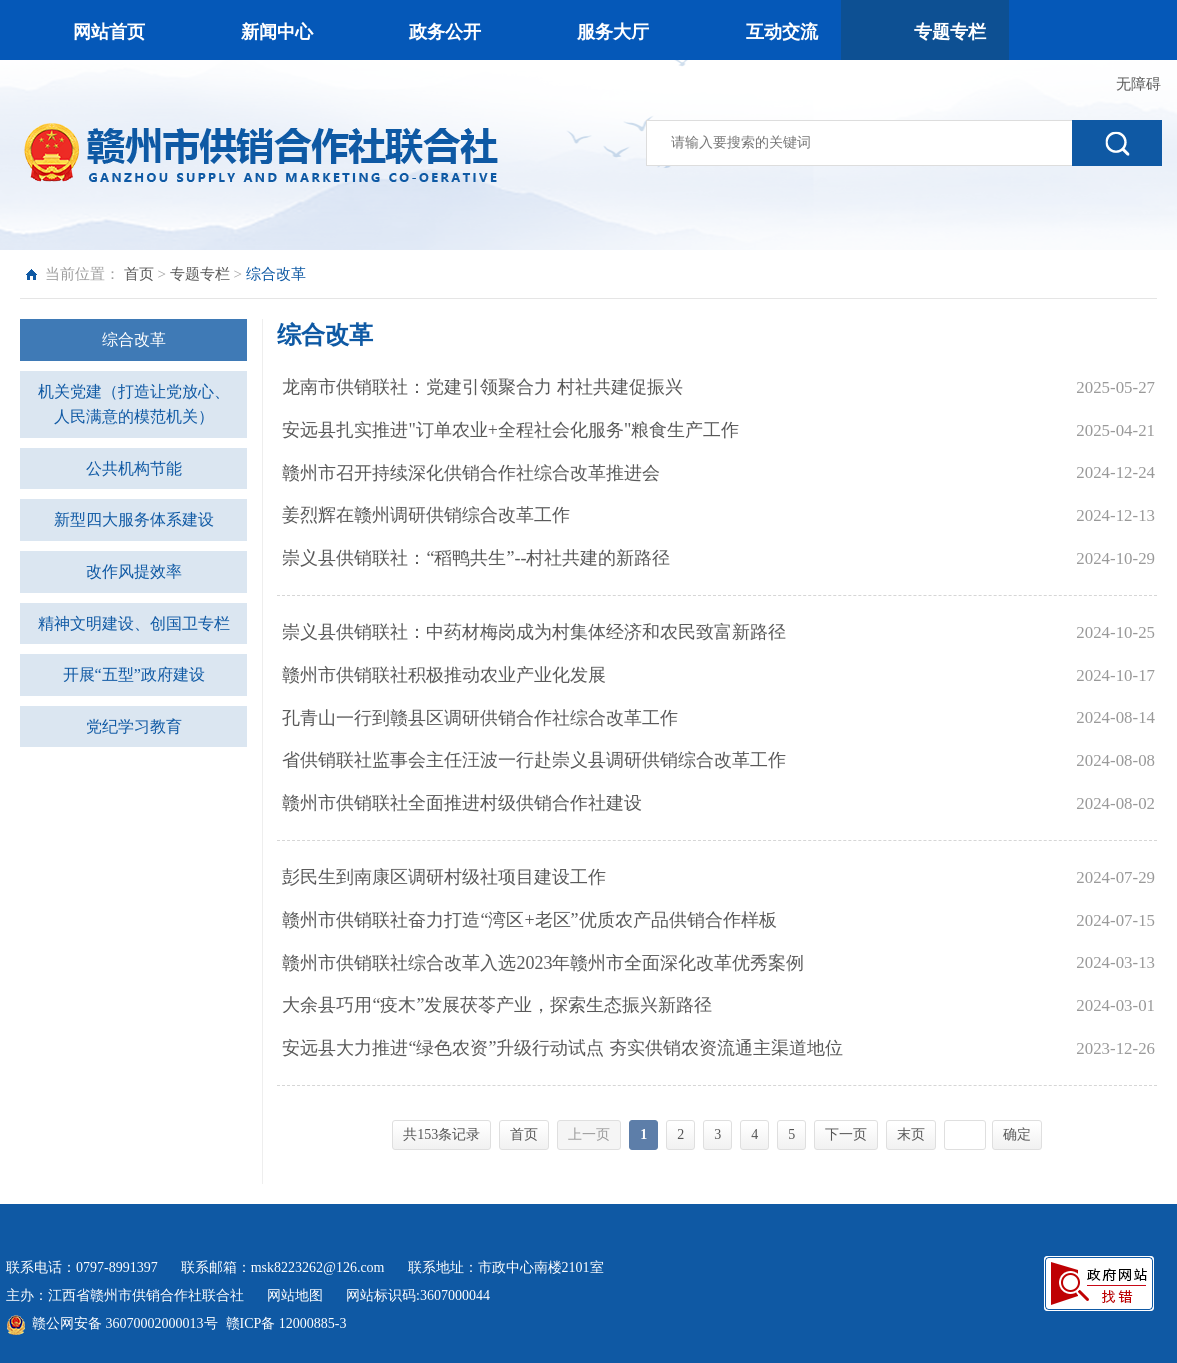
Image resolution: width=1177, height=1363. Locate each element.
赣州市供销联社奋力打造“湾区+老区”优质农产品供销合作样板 (529, 920)
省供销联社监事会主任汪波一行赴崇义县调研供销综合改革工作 (534, 760)
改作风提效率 (134, 571)
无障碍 (1138, 84)
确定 (1017, 1134)
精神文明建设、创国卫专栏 (134, 623)
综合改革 (134, 339)
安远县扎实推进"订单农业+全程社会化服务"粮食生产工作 (510, 430)
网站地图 (298, 1295)
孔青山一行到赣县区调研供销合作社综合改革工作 (480, 718)
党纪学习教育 (134, 726)
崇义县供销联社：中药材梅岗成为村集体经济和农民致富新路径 (534, 632)
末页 (911, 1134)
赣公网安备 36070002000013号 (125, 1323)
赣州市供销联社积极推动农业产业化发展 (444, 675)
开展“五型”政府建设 (134, 674)
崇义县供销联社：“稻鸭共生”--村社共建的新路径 (476, 558)
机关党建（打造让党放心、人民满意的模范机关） (134, 404)
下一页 (846, 1134)
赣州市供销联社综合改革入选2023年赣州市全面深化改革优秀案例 (543, 963)
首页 (139, 274)
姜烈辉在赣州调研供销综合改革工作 (426, 515)
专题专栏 (200, 274)
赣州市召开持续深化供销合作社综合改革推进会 (471, 473)
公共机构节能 (134, 468)
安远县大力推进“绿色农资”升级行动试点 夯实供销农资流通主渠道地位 (562, 1048)
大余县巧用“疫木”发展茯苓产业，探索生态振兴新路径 (497, 1005)
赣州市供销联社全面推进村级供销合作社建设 (462, 803)
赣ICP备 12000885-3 (286, 1323)
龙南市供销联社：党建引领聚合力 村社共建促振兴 (482, 387)
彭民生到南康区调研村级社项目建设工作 (444, 877)
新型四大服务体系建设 (134, 519)
